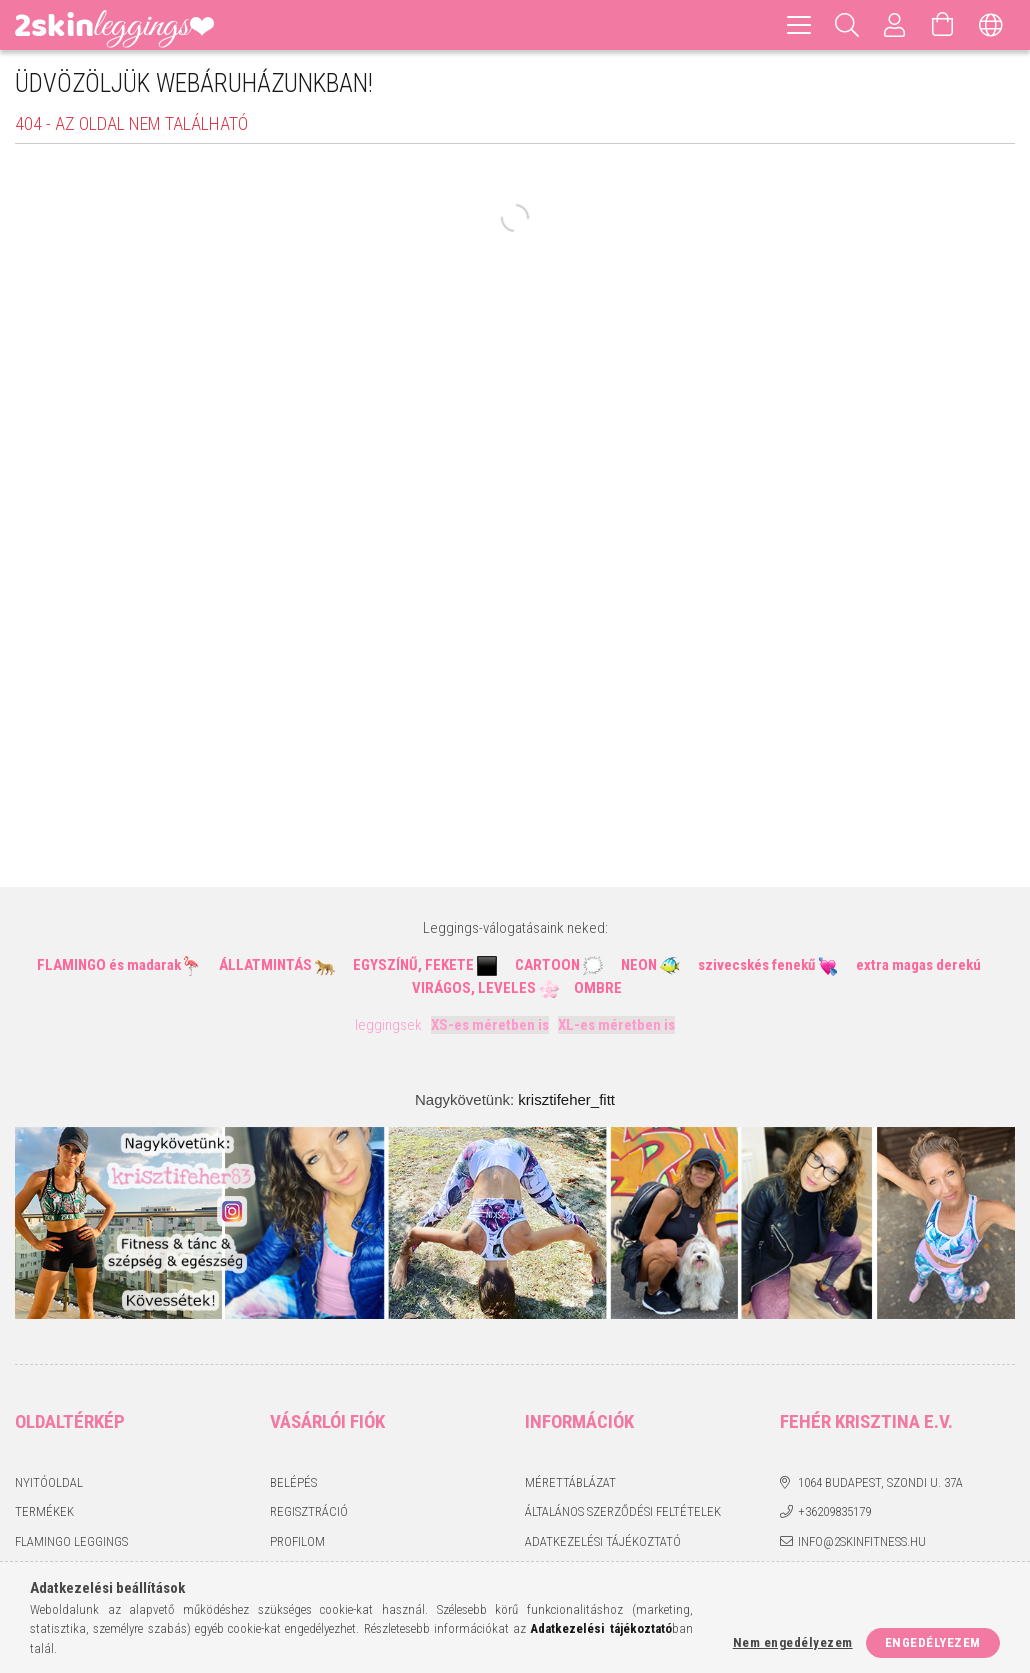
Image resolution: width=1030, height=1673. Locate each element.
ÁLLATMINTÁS (265, 965)
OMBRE (598, 988)
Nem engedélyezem (793, 1642)
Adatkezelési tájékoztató (603, 1541)
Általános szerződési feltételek (623, 1511)
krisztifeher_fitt (566, 1099)
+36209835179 (834, 1511)
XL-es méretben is (616, 1025)
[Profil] (895, 25)
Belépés (293, 1482)
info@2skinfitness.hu (862, 1541)
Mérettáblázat (570, 1482)
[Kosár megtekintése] (943, 25)
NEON (639, 965)
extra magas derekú (918, 965)
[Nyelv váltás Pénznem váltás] (991, 25)
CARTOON (547, 965)
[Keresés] (847, 25)
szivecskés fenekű (756, 965)
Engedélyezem (933, 1642)
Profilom (297, 1541)
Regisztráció (309, 1511)
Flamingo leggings (71, 1541)
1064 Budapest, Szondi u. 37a (880, 1482)
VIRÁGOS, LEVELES (474, 988)
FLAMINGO (71, 965)
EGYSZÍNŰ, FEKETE (413, 965)
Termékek (44, 1511)
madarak (154, 965)
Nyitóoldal (49, 1482)
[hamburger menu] (799, 25)
